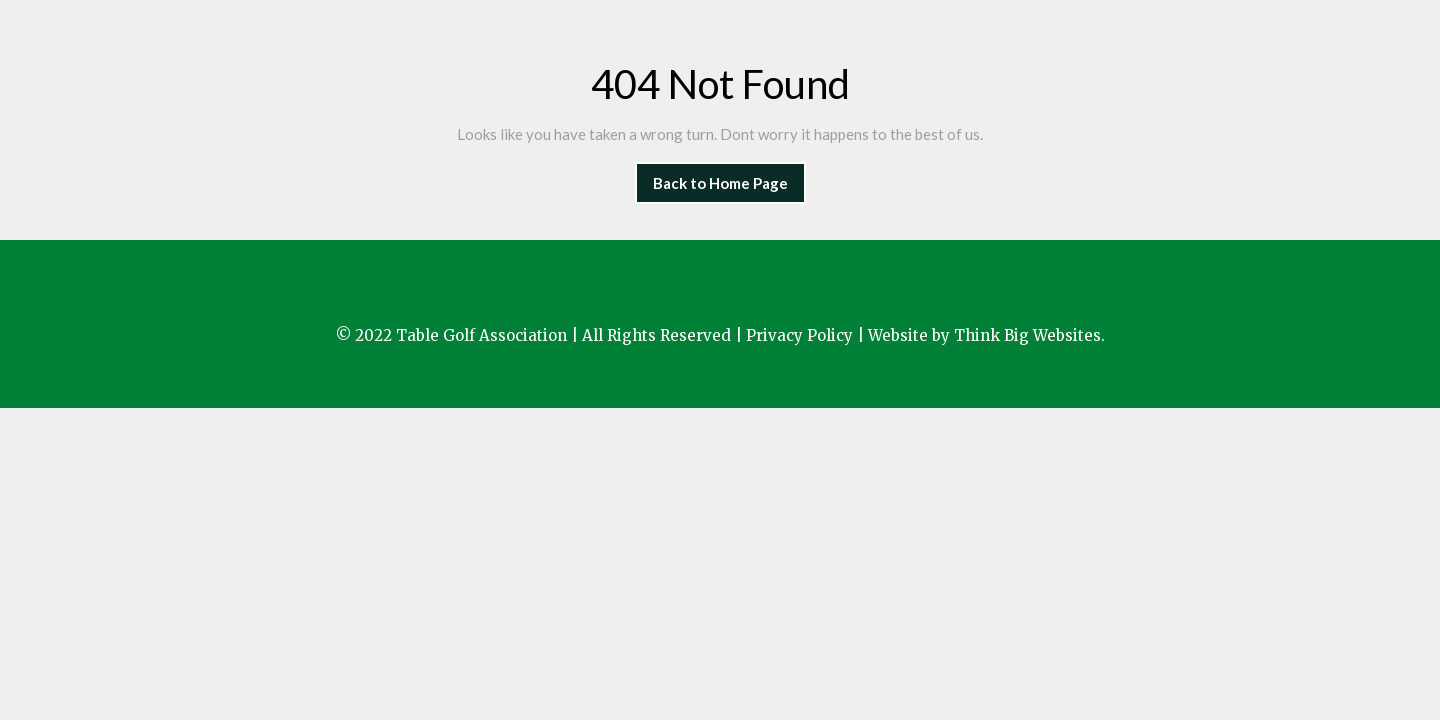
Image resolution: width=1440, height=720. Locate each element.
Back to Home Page (729, 177)
